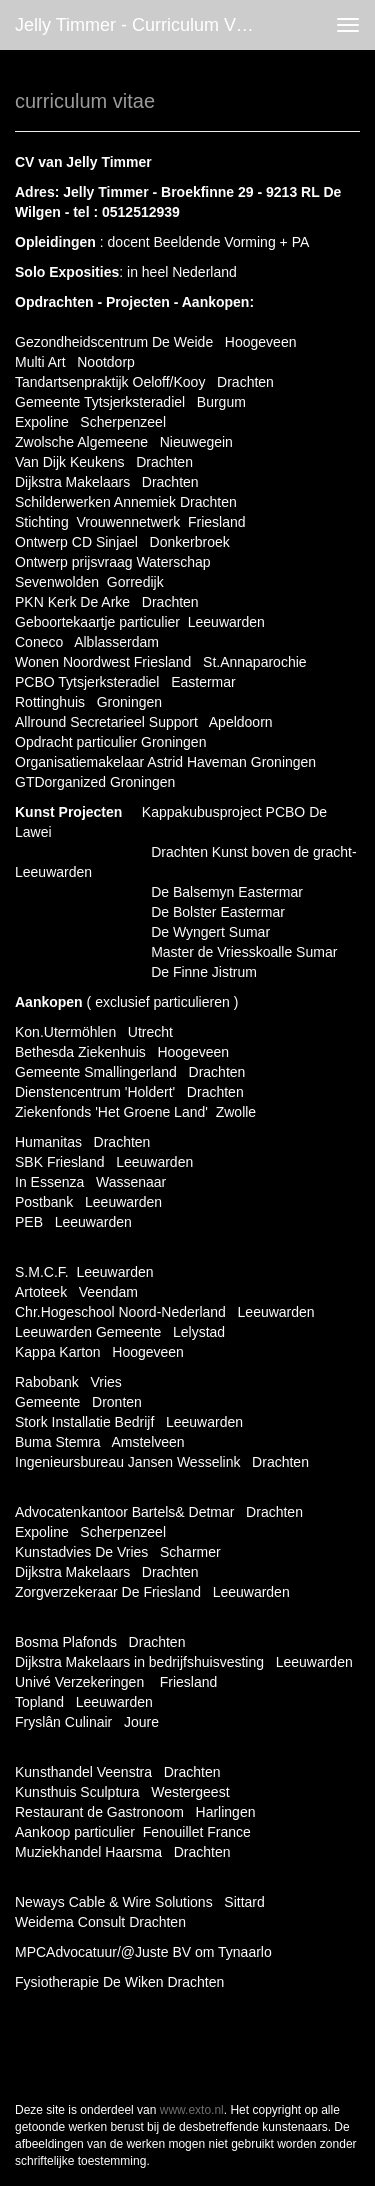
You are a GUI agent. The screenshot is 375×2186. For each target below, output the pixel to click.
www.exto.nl (192, 2110)
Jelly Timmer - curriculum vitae (140, 25)
